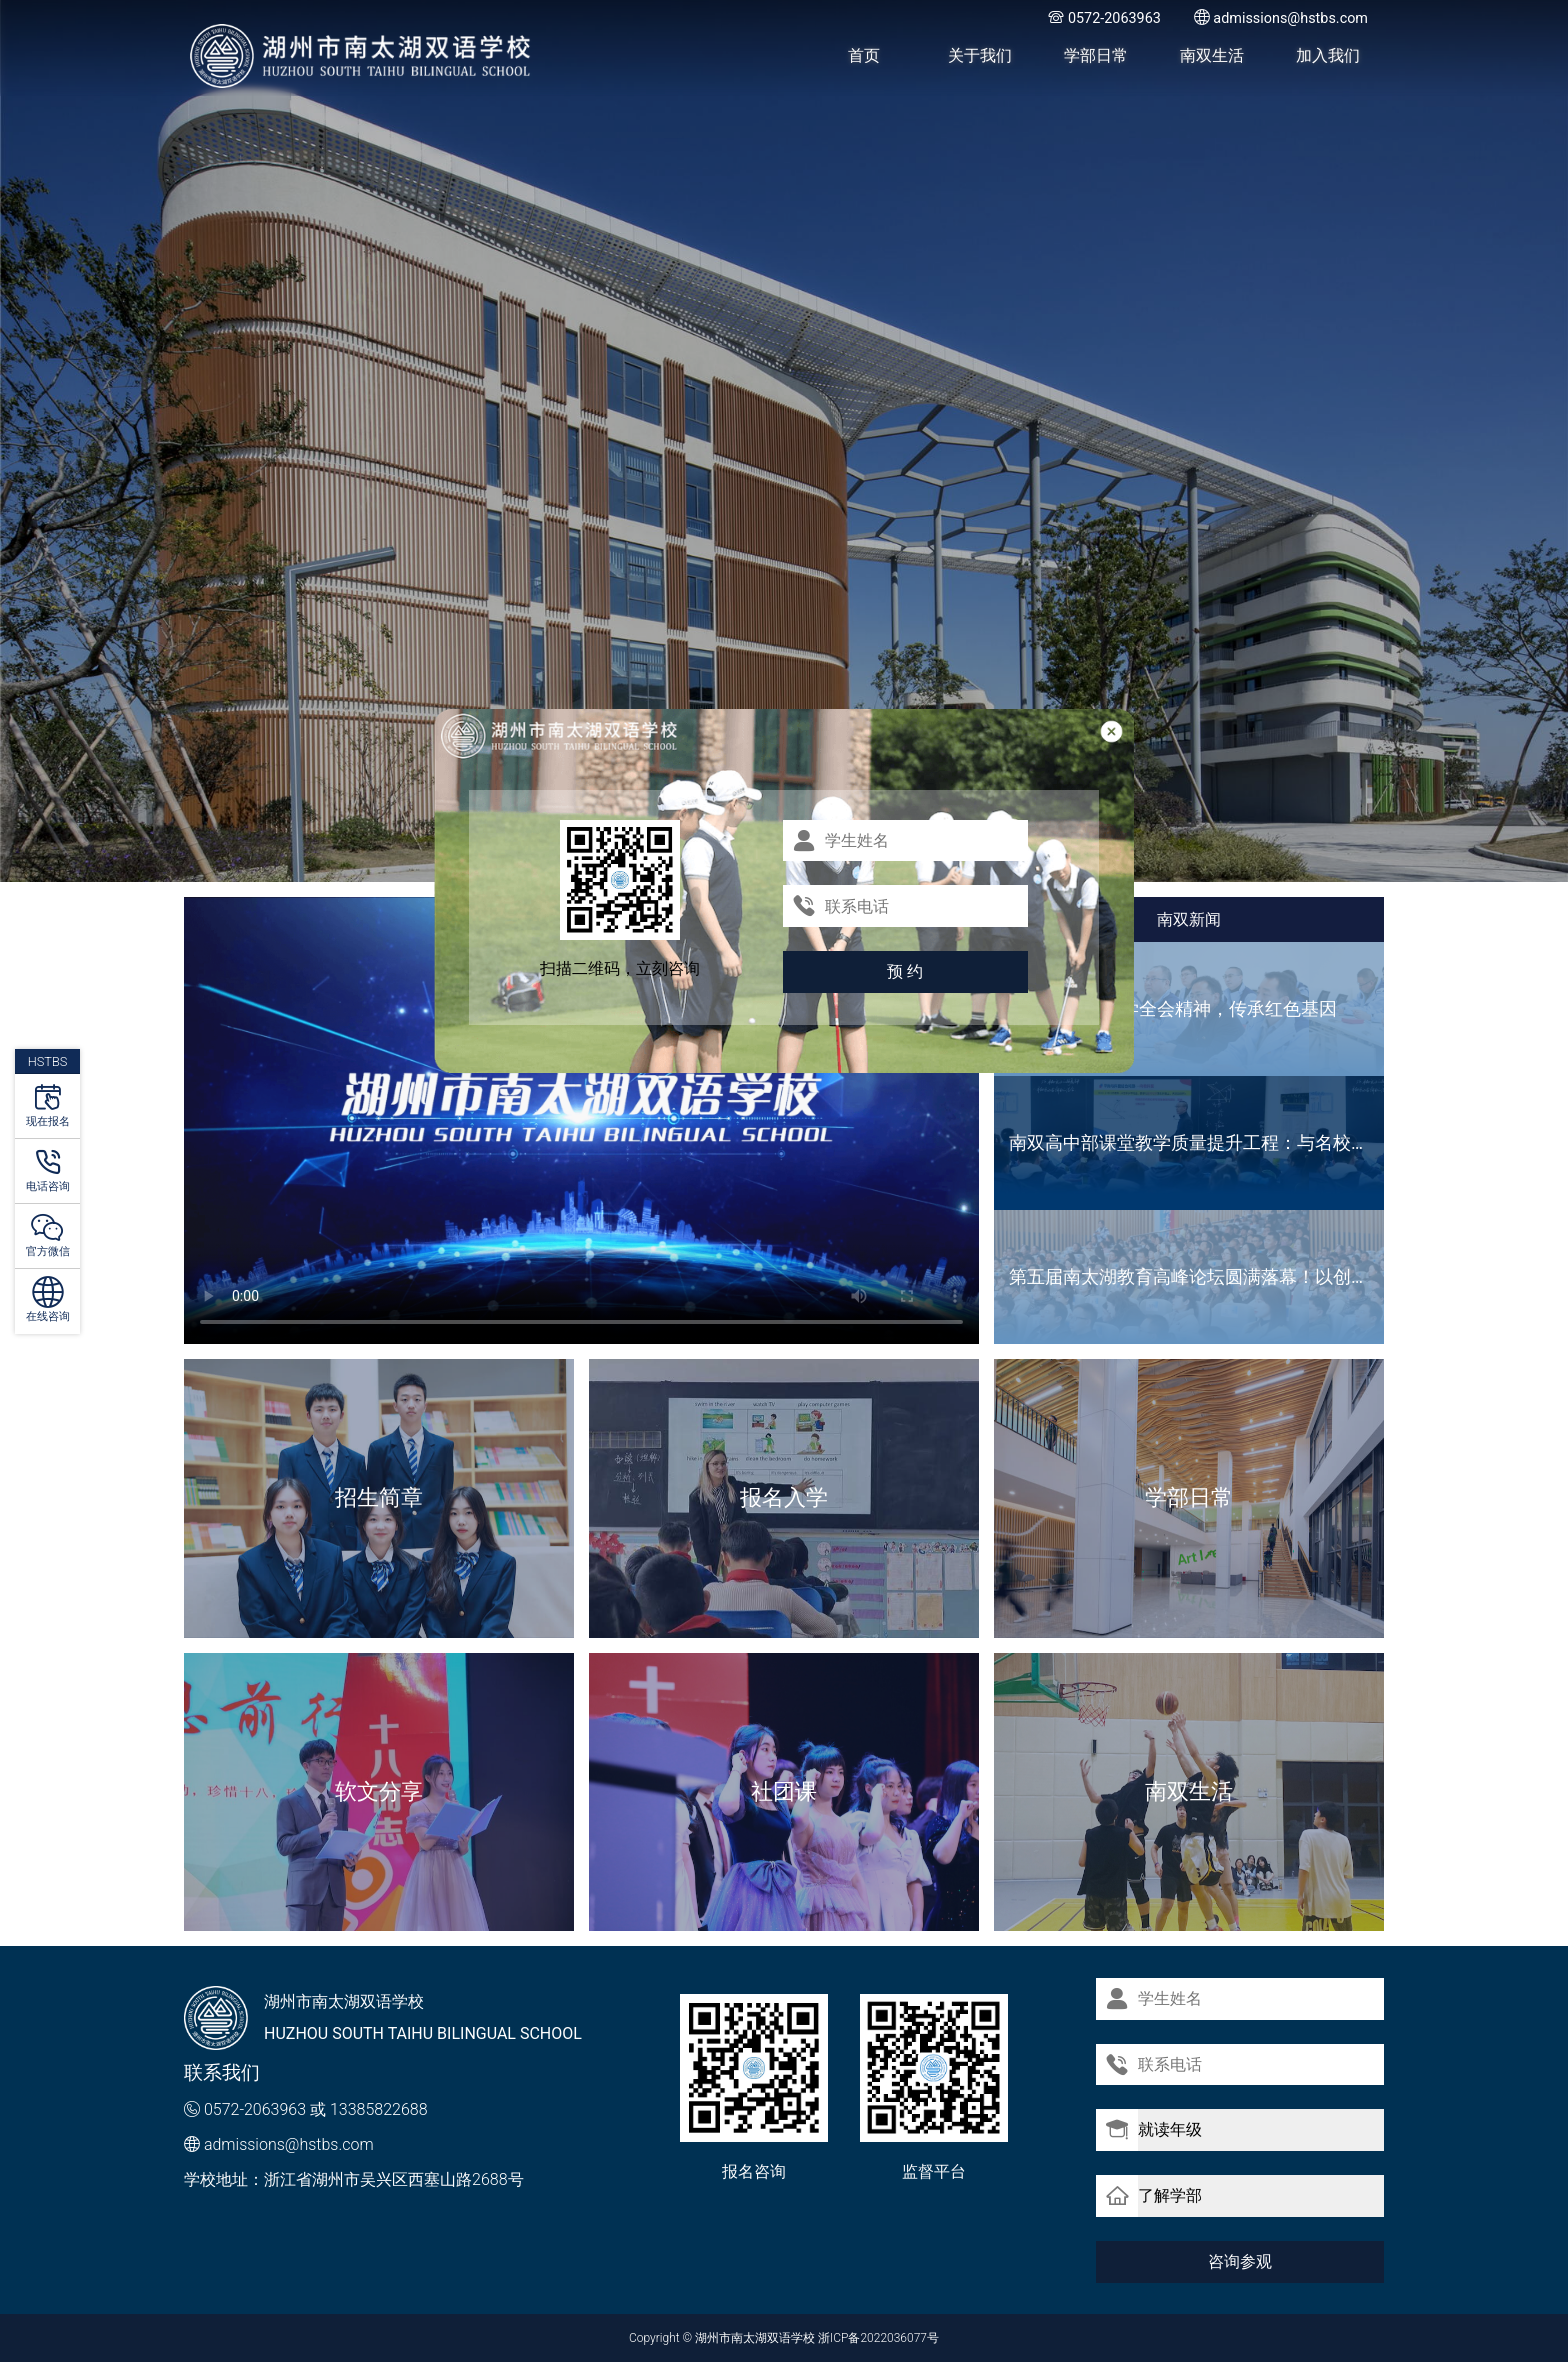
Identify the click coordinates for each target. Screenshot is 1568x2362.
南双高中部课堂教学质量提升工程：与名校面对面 (1196, 1142)
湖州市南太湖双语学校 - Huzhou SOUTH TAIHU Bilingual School (361, 56)
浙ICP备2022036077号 (878, 2338)
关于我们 (980, 55)
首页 (864, 55)
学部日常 (1096, 55)
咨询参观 (1240, 2260)
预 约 (905, 971)
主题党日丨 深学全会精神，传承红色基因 (1173, 1008)
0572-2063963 (255, 2109)
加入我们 (1328, 55)
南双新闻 (1189, 919)
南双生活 (1212, 55)
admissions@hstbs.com (289, 2144)
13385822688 (379, 2109)
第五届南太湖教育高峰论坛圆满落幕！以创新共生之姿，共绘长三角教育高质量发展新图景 (1196, 1276)
